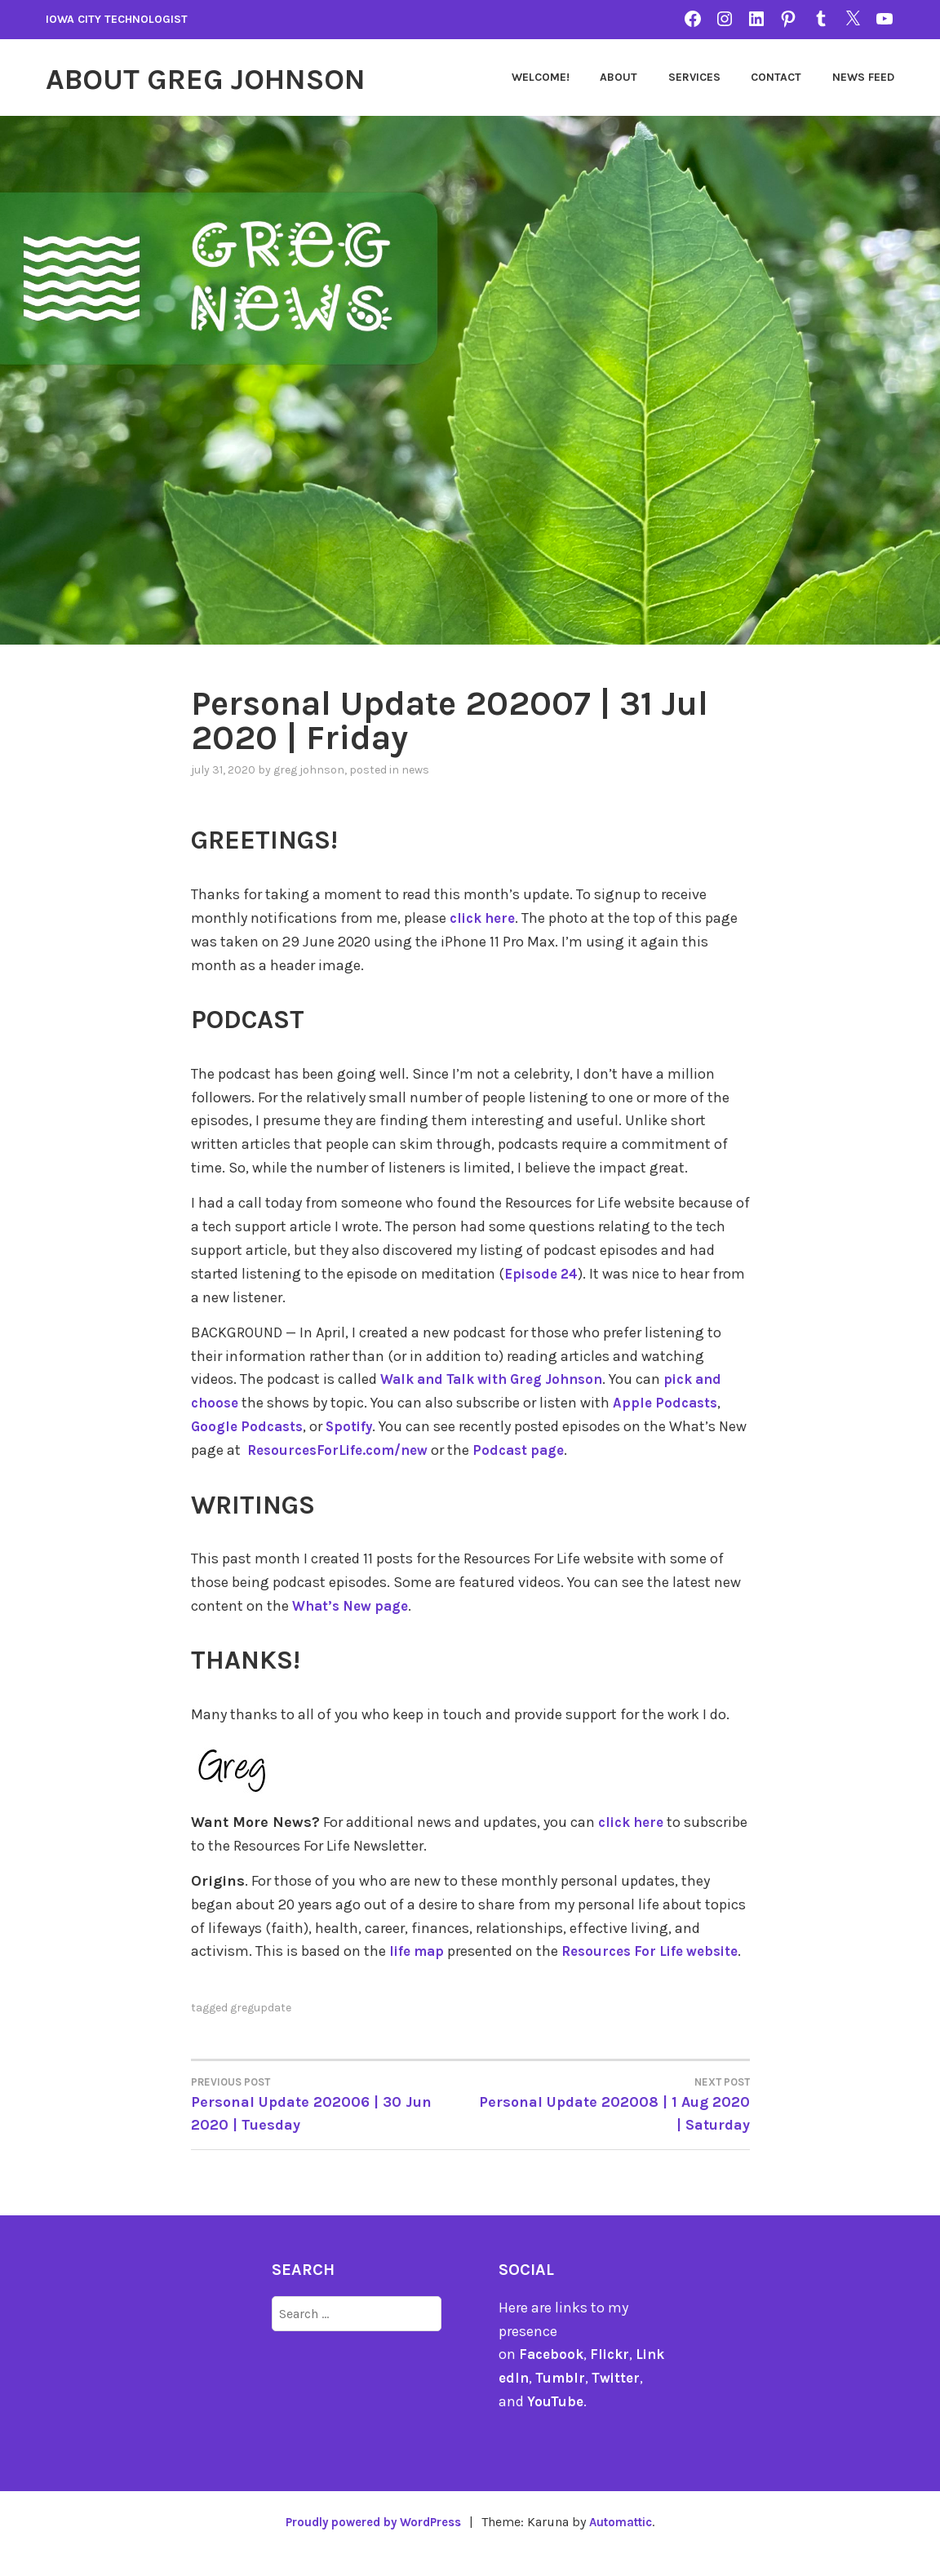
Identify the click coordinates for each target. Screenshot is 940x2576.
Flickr (614, 2377)
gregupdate (260, 2030)
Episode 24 (543, 1273)
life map (418, 1950)
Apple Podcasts (670, 1403)
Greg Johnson (308, 770)
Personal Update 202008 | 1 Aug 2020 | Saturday (610, 2126)
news (415, 770)
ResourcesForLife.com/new (374, 1449)
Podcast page (563, 1449)
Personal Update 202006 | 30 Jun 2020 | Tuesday (331, 2126)
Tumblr (571, 2401)
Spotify (355, 1426)
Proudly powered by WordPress (368, 2544)
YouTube (556, 2424)
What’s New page (354, 1605)
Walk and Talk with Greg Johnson (500, 1379)
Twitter (629, 2401)
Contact (776, 77)
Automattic (628, 2544)
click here (485, 918)
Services (694, 77)
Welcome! (541, 77)
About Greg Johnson (231, 77)
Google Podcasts (249, 1426)
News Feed (863, 77)
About (618, 77)
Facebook (553, 2377)
